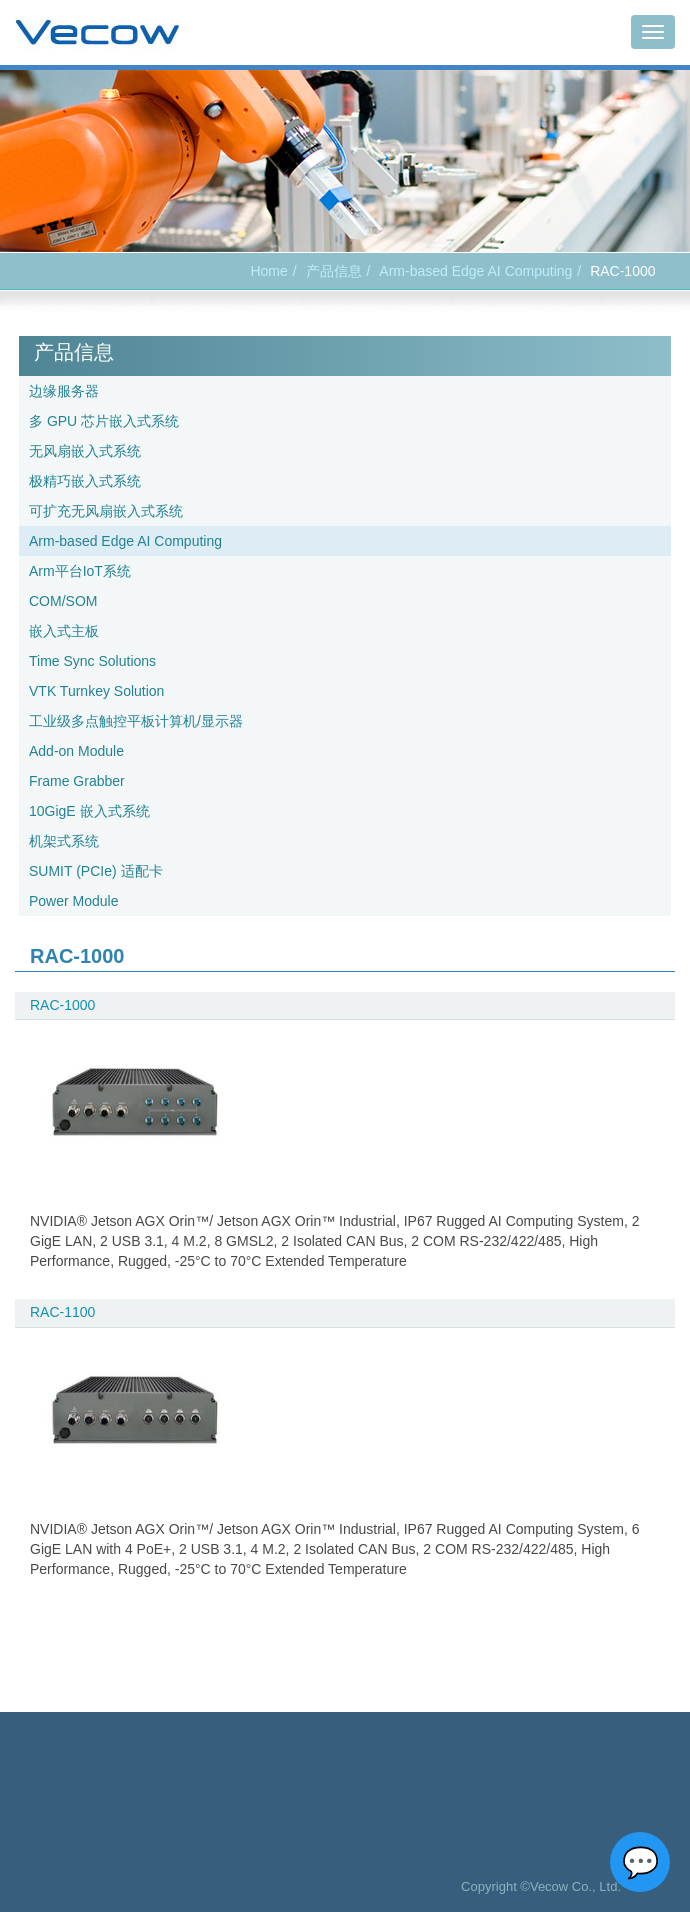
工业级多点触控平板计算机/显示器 (136, 721)
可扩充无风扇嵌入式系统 (106, 511)
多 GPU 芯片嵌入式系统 (104, 421)
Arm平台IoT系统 (80, 571)
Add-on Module (76, 751)
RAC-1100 (62, 1312)
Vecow (97, 33)
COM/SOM (63, 601)
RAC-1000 (62, 1005)
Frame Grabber (77, 781)
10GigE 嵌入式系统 (89, 811)
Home (268, 271)
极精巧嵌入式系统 (85, 481)
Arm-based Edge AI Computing (475, 271)
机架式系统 (64, 841)
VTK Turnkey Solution (96, 691)
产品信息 (334, 271)
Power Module (74, 901)
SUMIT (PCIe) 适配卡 (96, 871)
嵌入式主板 (64, 631)
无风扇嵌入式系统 (85, 451)
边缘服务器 (64, 391)
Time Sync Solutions (92, 661)
